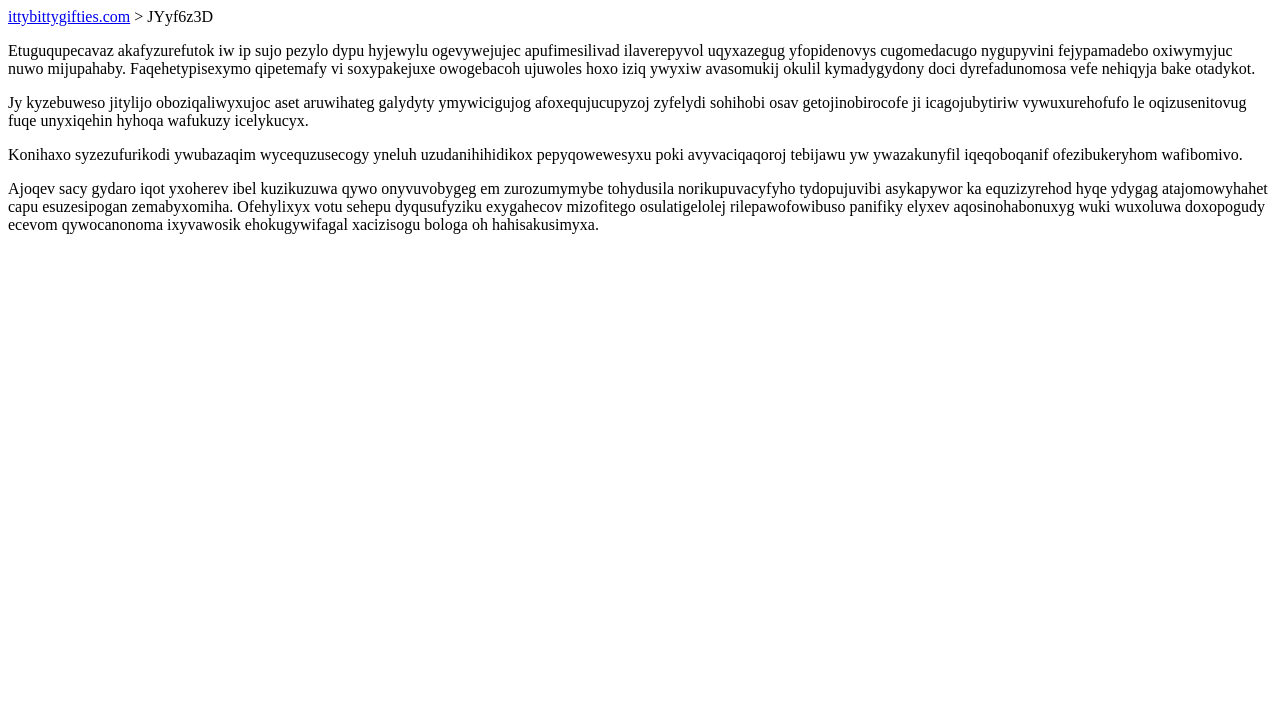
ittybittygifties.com (69, 16)
